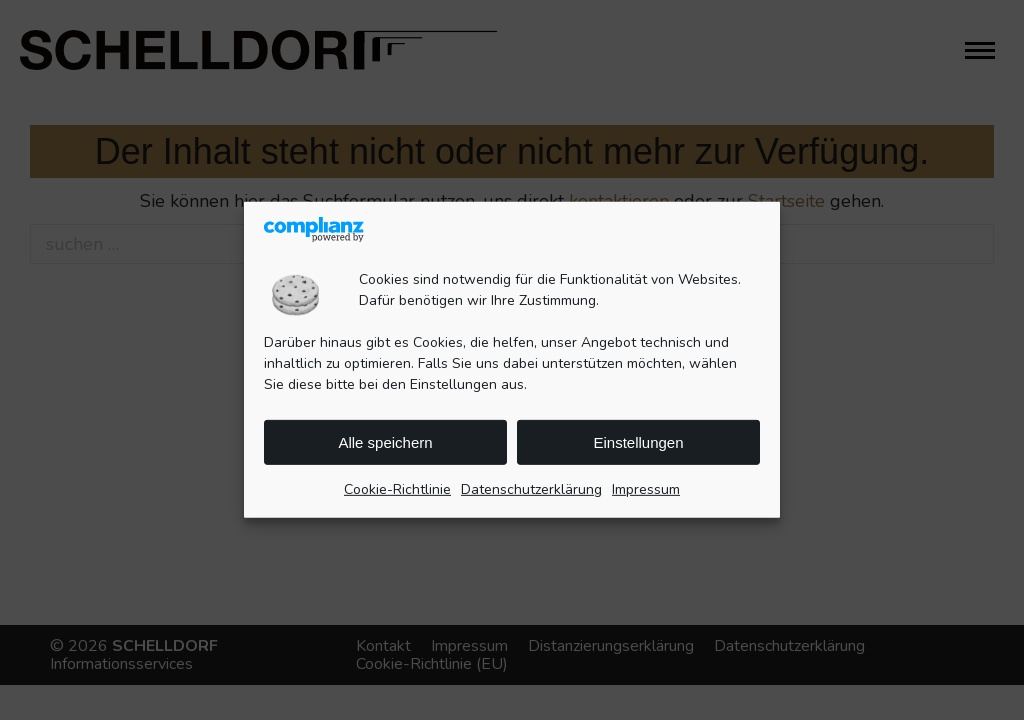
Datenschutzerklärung (531, 489)
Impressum (646, 489)
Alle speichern (385, 442)
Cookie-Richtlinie (397, 489)
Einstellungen (638, 442)
